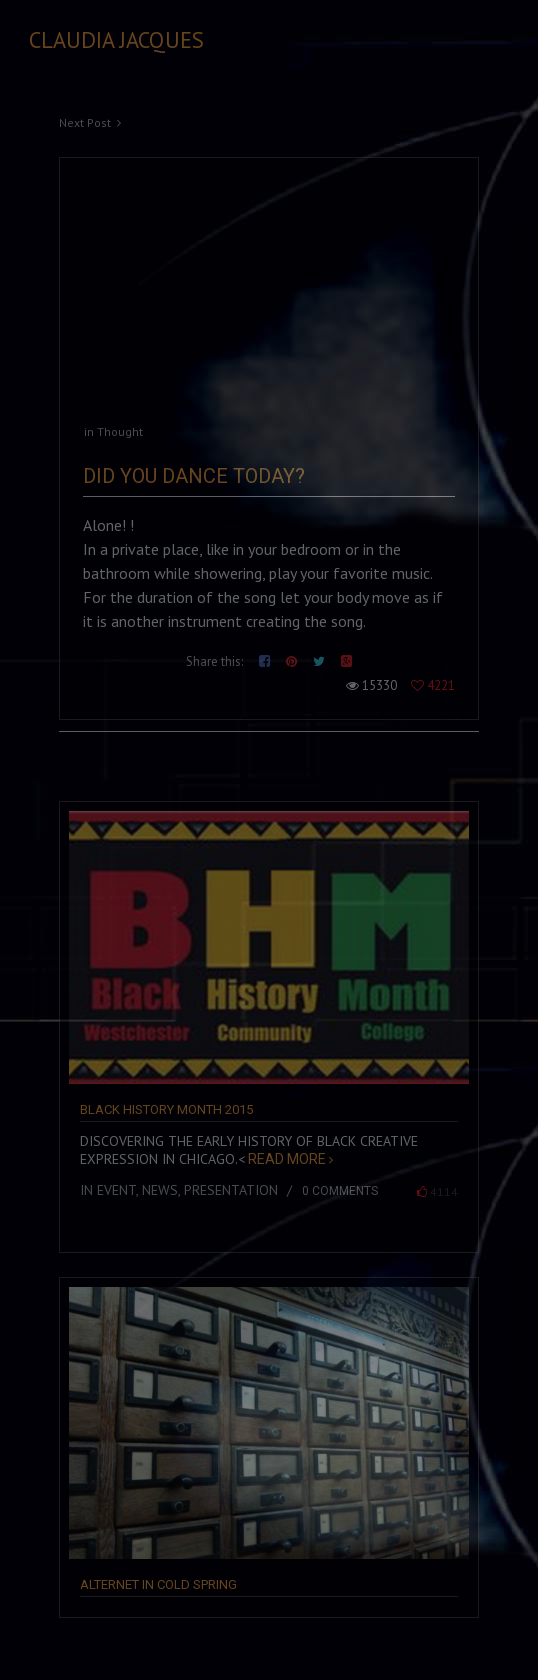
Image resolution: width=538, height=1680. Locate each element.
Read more (285, 1159)
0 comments (340, 1191)
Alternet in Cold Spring (158, 1584)
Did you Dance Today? (194, 476)
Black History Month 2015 (166, 1109)
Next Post (85, 122)
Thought (120, 431)
